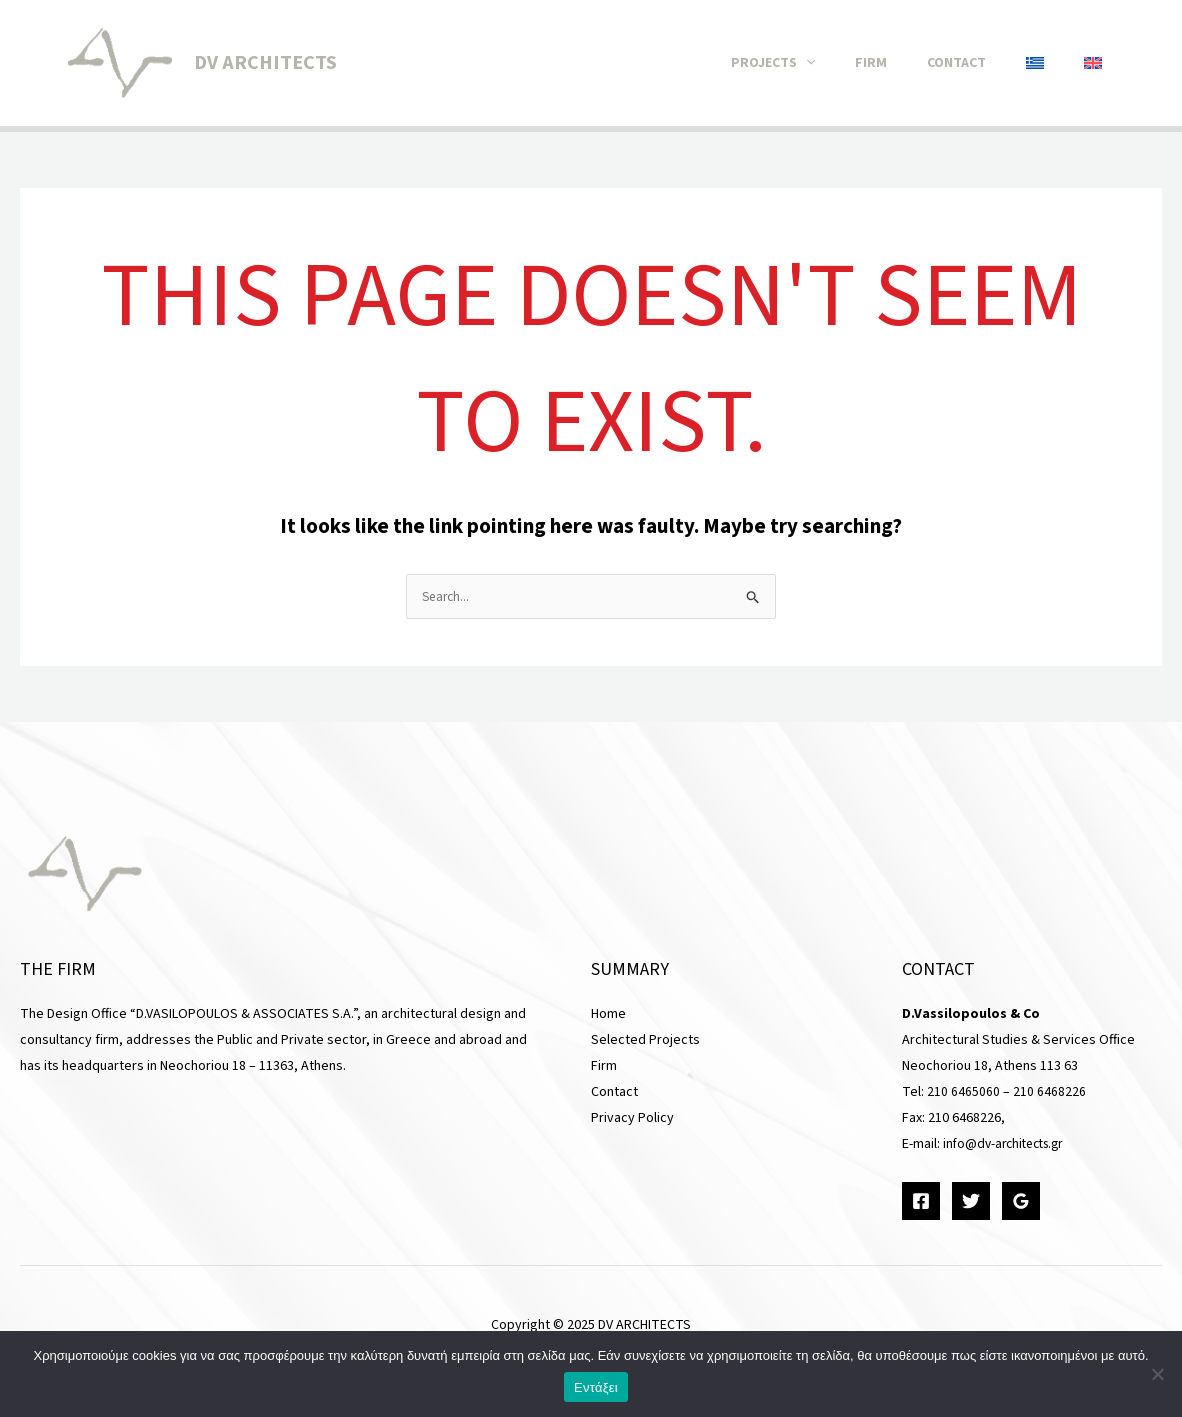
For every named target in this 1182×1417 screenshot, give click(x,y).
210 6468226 (1049, 1093)
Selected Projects (645, 1041)
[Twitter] (971, 1202)
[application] (851, 63)
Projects (818, 63)
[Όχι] (1157, 1374)
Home (608, 1015)
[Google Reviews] (1021, 1202)
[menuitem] (1050, 63)
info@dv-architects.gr (1008, 1145)
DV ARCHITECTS (265, 63)
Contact (981, 63)
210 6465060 (963, 1093)
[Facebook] (921, 1202)
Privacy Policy (632, 1119)
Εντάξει (596, 1387)
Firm (906, 63)
